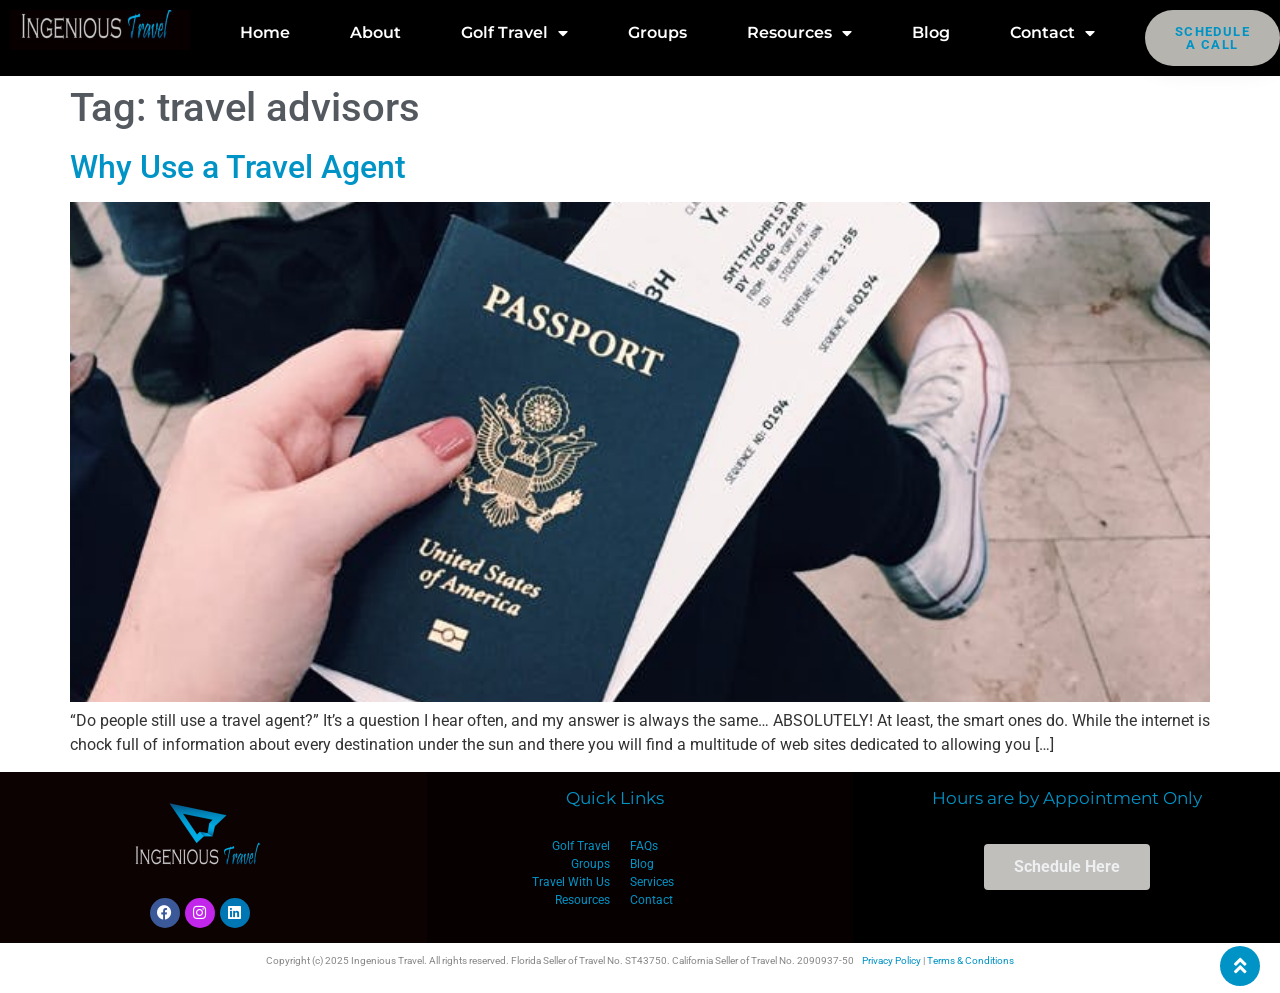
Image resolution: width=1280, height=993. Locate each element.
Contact (1052, 33)
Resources (799, 33)
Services (652, 882)
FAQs (644, 846)
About (375, 32)
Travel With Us (571, 882)
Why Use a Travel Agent (238, 167)
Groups (657, 32)
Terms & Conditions (970, 960)
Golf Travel (514, 33)
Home (265, 32)
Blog (931, 32)
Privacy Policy (891, 960)
